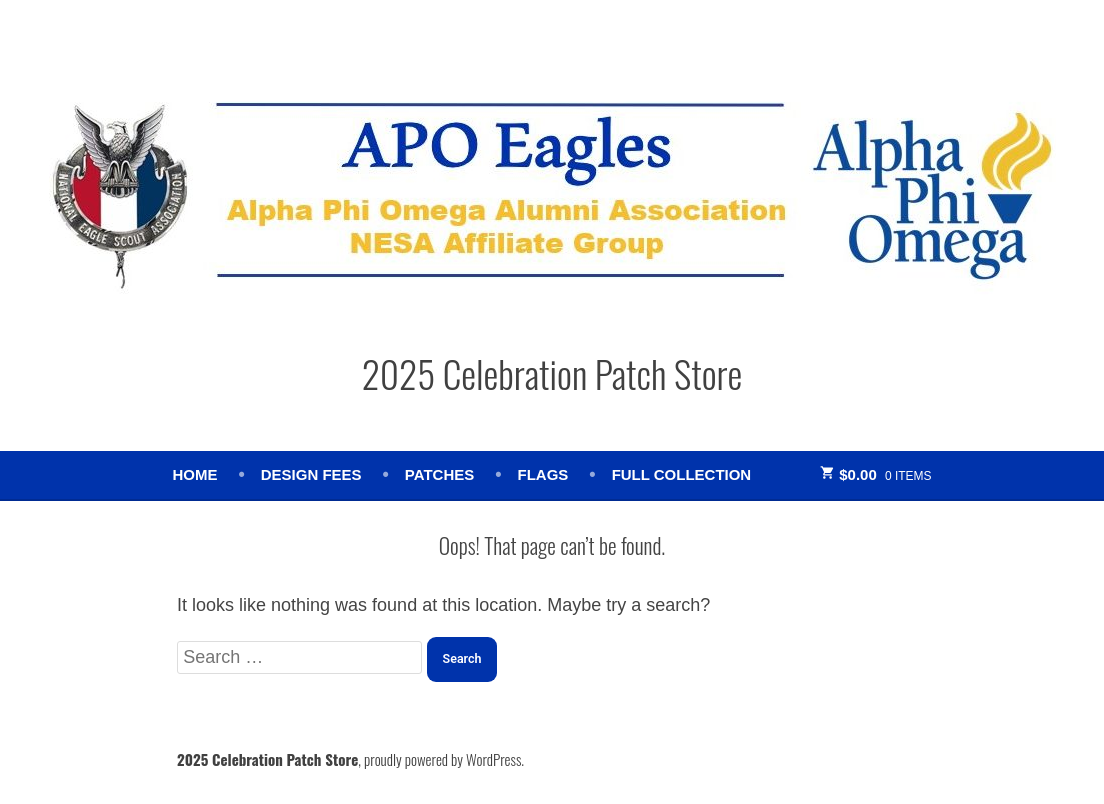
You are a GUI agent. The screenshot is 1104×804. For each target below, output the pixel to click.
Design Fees (311, 474)
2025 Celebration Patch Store (552, 373)
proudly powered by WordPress (442, 759)
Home (194, 474)
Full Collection (682, 474)
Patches (439, 474)
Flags (543, 474)
